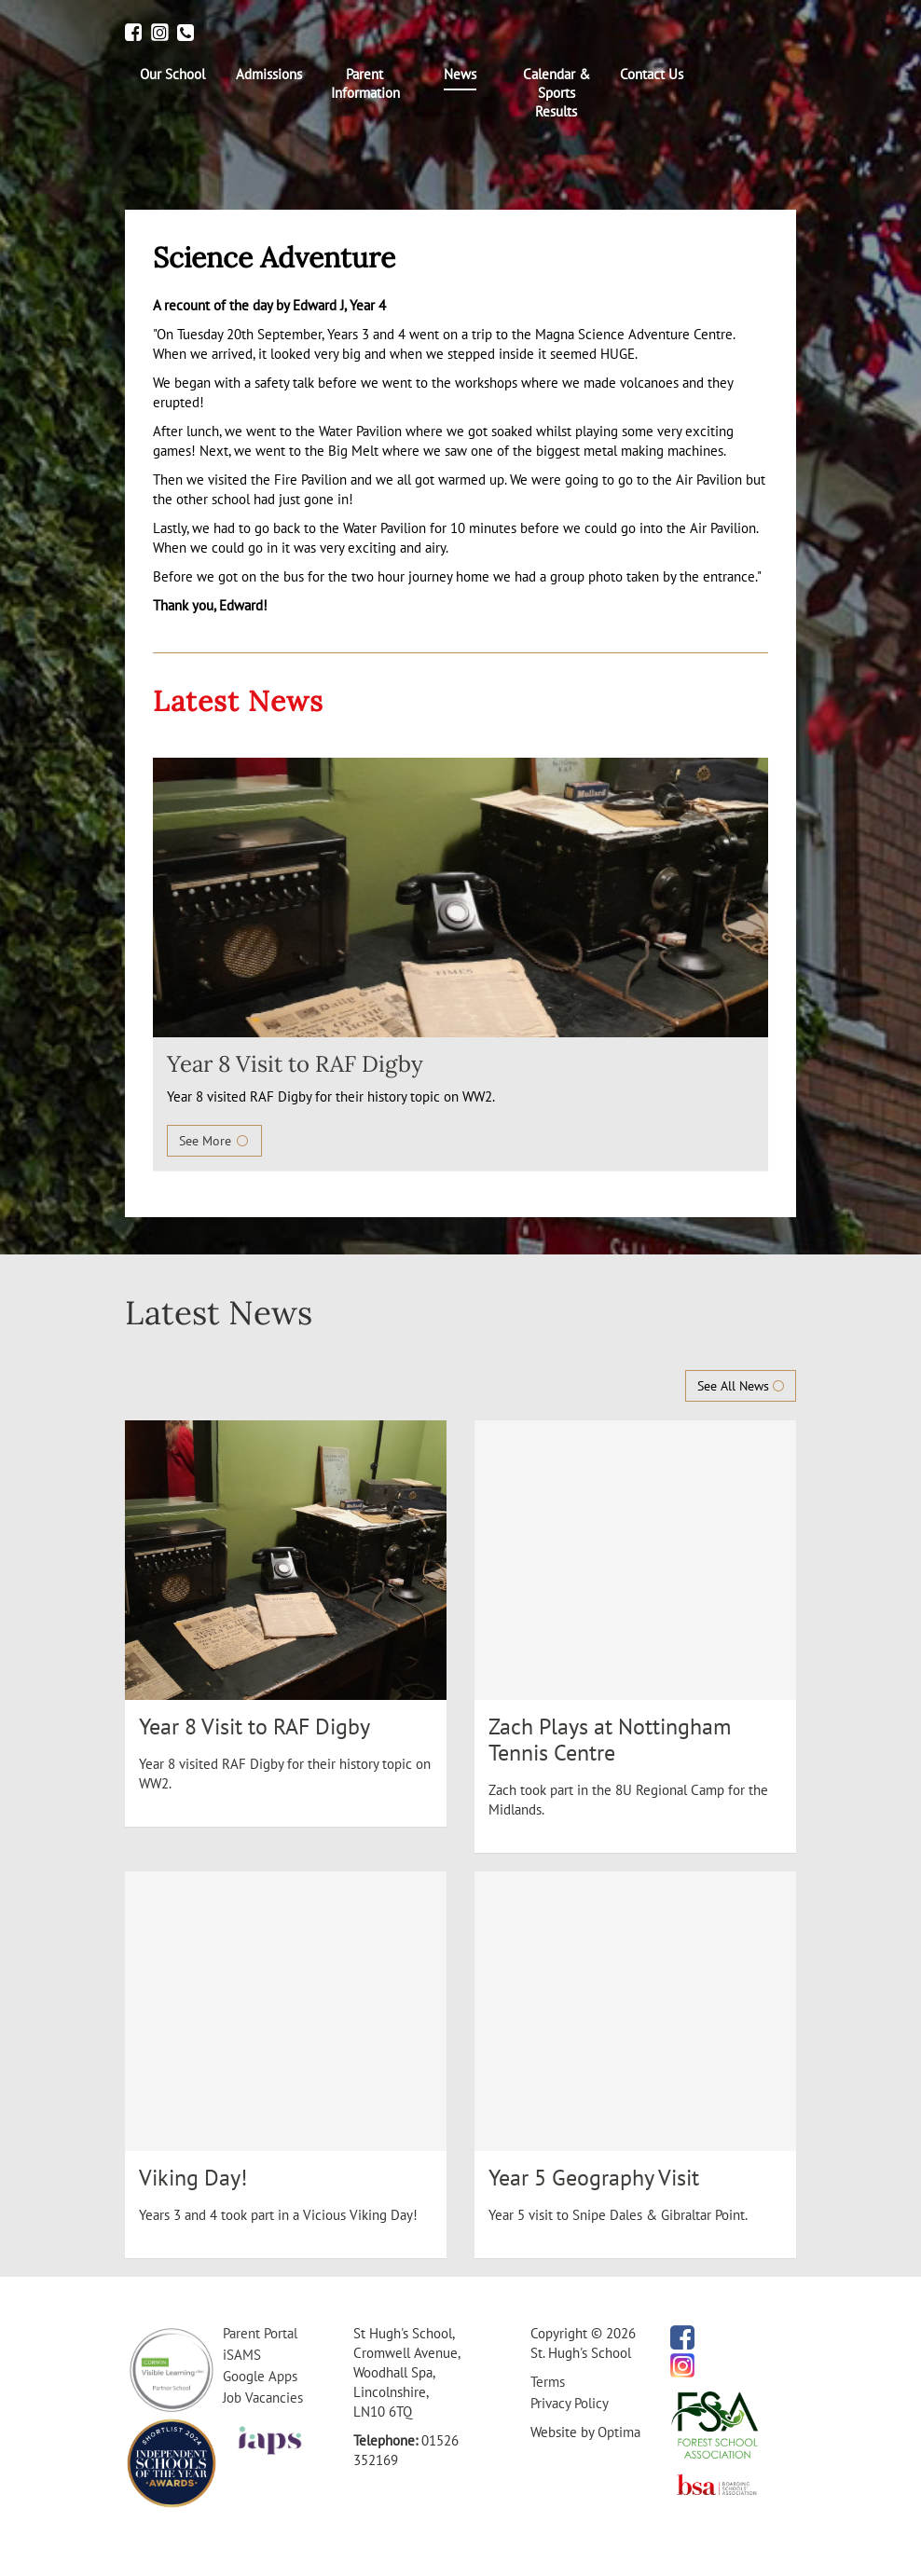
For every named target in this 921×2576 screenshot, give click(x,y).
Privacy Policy (569, 2403)
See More (214, 1140)
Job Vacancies (263, 2397)
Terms (547, 2382)
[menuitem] (173, 74)
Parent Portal (260, 2333)
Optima (619, 2432)
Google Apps (260, 2376)
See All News (740, 1385)
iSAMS (242, 2355)
